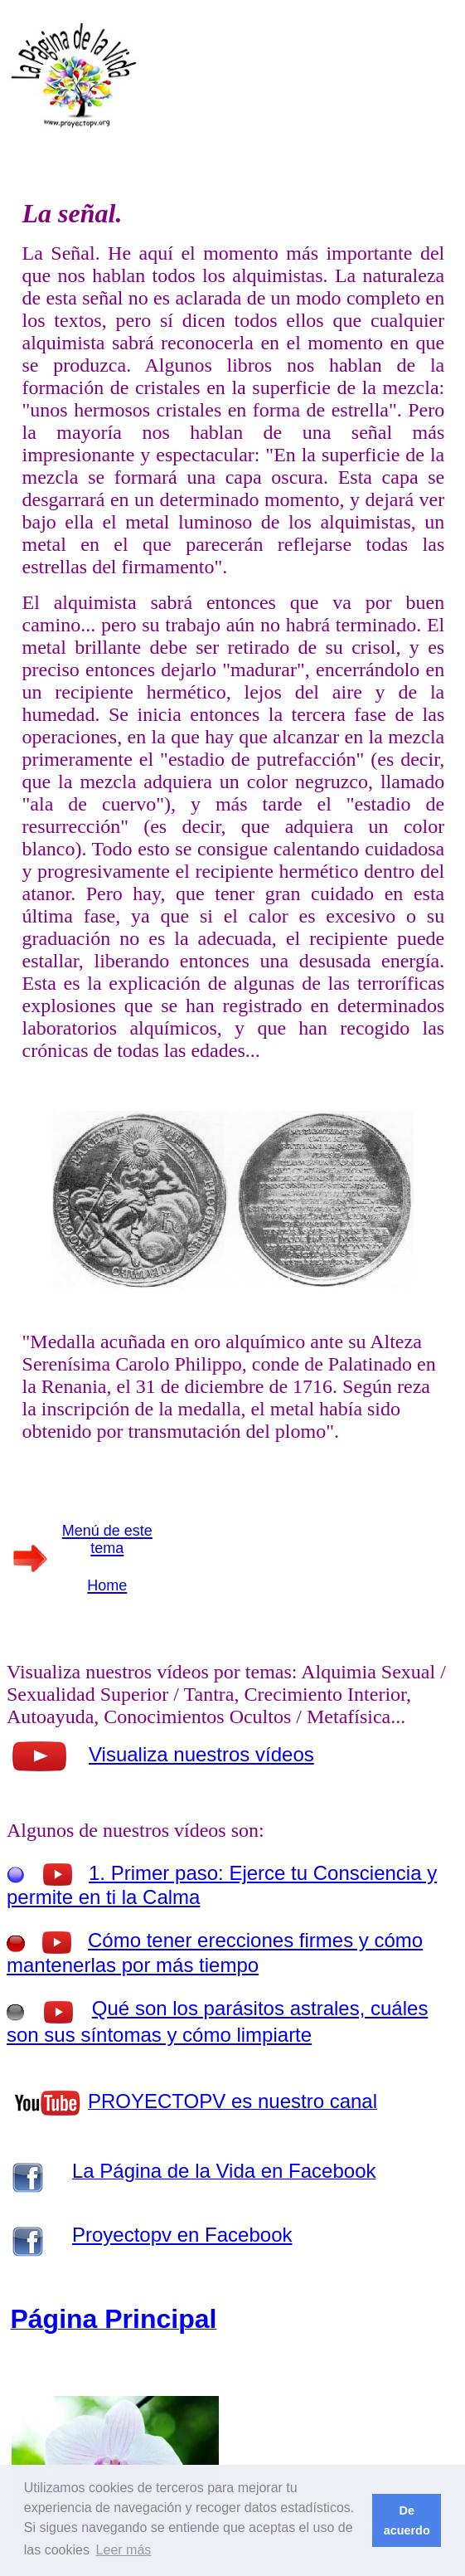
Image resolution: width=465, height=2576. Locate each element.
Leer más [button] (124, 2550)
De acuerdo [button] (407, 2520)
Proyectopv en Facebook (182, 2234)
